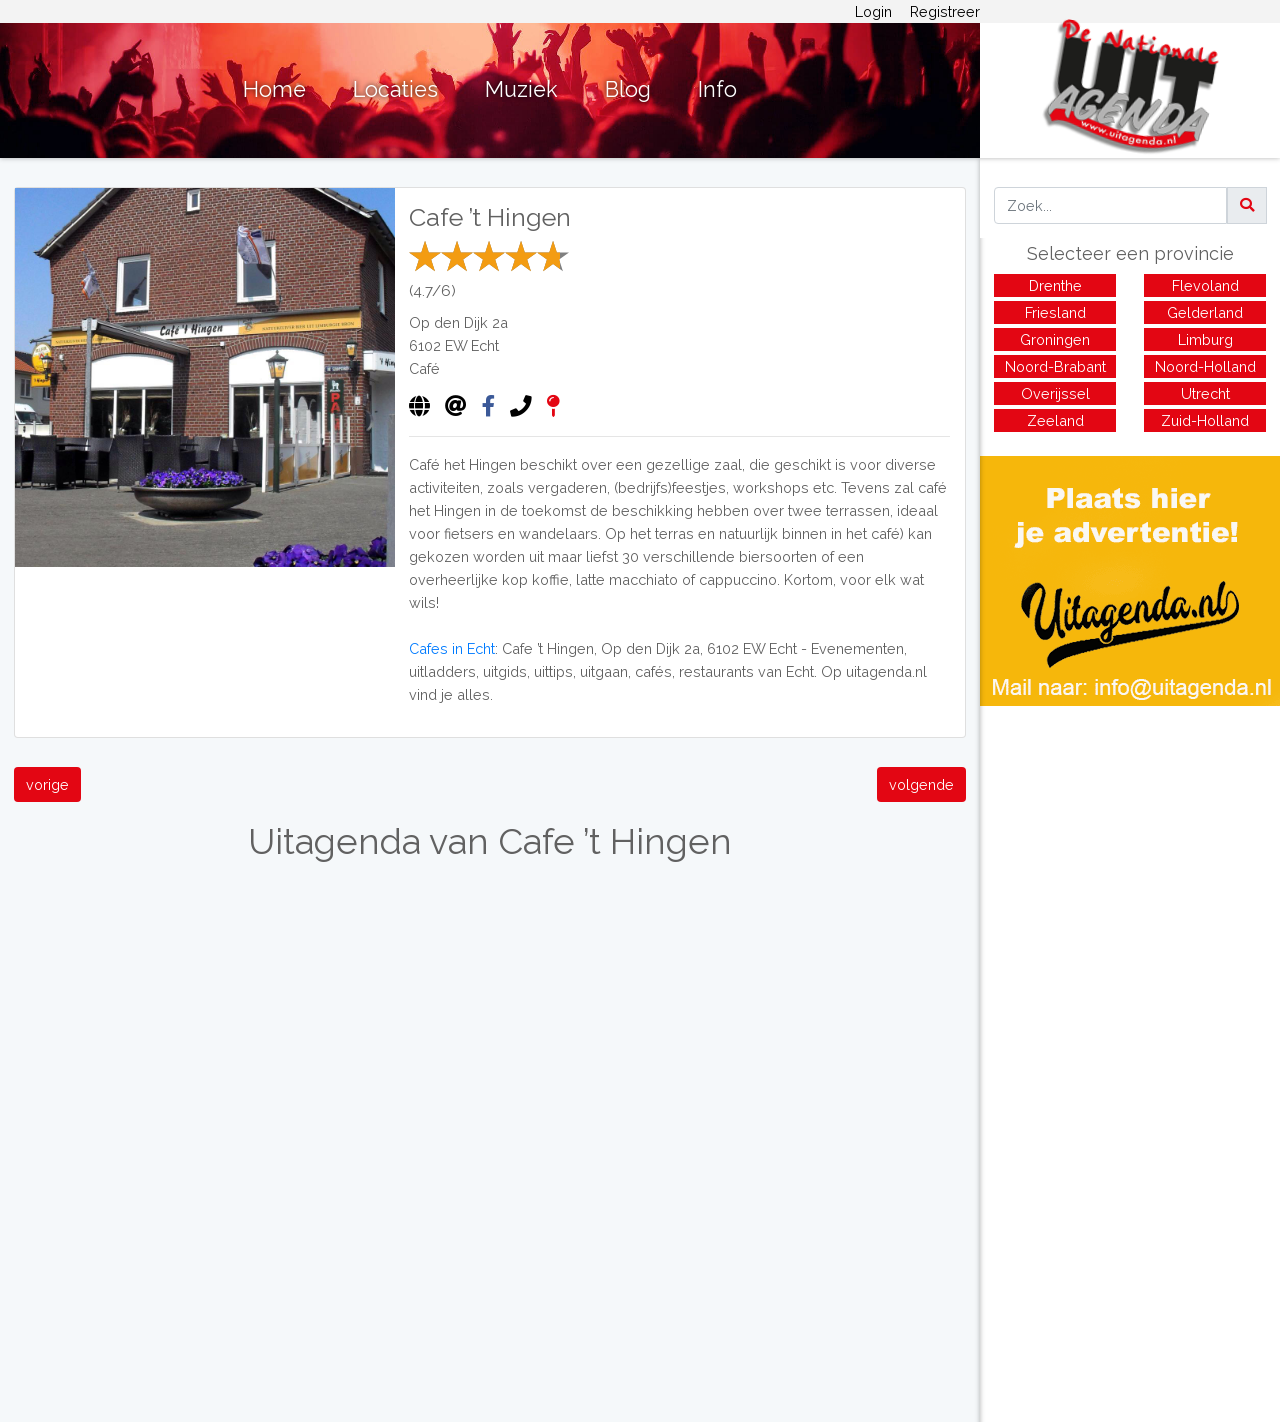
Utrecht (1205, 393)
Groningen (1055, 339)
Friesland (1055, 312)
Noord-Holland (1205, 366)
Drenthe (1055, 285)
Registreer (945, 11)
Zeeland (1055, 420)
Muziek (521, 89)
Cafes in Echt (452, 648)
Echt (485, 345)
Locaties (395, 89)
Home (274, 89)
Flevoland (1205, 285)
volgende (921, 784)
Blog (628, 89)
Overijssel (1055, 393)
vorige (47, 784)
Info (717, 89)
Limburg (1205, 339)
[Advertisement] (1130, 846)
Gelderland (1205, 312)
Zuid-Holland (1205, 420)
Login (873, 11)
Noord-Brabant (1055, 366)
